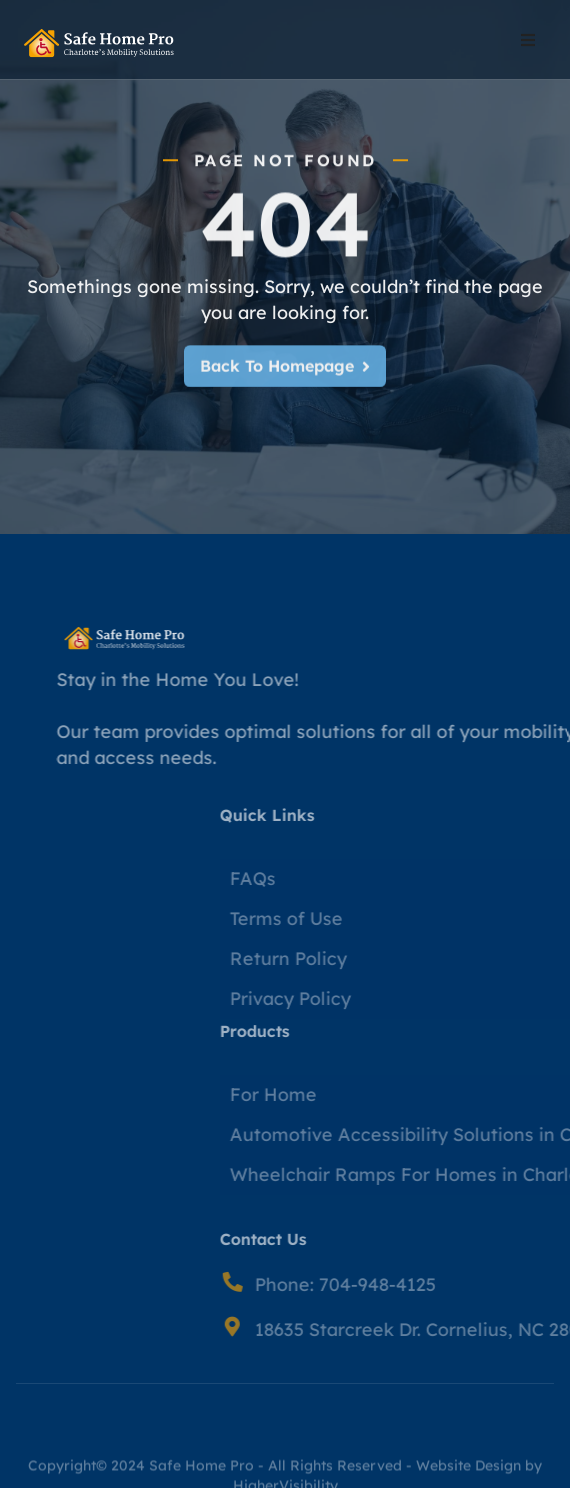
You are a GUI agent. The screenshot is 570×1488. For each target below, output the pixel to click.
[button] (528, 40)
